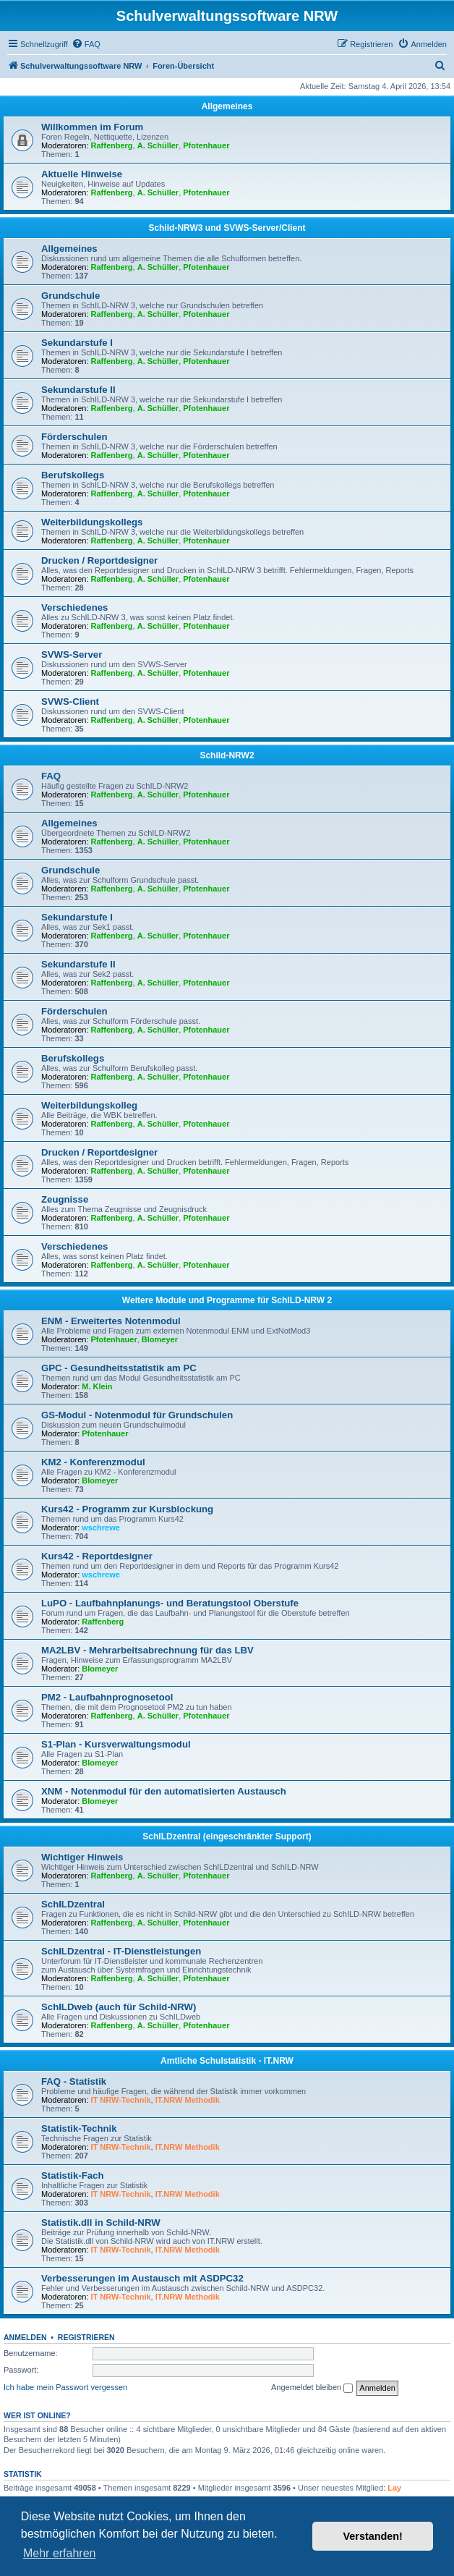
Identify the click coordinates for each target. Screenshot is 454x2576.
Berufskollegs (72, 475)
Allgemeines (227, 106)
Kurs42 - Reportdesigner (97, 1556)
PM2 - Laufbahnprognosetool (107, 1697)
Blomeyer (160, 1339)
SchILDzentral (73, 1904)
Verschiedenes (74, 607)
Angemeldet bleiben (312, 2388)
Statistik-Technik (79, 2128)
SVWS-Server (71, 654)
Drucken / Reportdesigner (99, 560)
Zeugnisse (64, 1199)
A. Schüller (158, 145)
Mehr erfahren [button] (59, 2553)
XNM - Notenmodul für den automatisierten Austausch (163, 1791)
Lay (394, 2487)
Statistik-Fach (72, 2175)
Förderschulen (74, 436)
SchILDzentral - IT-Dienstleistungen (121, 1951)
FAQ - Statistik (73, 2081)
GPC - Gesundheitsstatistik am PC (119, 1368)
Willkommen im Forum (92, 127)
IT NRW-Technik (121, 2100)
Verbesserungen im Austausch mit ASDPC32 (142, 2278)
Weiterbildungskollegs (91, 522)
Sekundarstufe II (78, 389)
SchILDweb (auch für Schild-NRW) (118, 2006)
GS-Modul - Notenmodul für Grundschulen (137, 1415)
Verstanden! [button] (373, 2536)
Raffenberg (112, 145)
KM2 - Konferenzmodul (93, 1462)
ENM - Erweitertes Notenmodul (111, 1320)
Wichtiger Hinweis (82, 1857)
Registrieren (86, 2337)
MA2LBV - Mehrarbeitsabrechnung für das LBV (147, 1650)
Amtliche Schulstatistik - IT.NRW (227, 2061)
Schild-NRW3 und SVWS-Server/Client (226, 228)
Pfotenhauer (206, 145)
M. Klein (97, 1386)
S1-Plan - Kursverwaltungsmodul (116, 1744)
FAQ (51, 776)
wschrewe (101, 1527)
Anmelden (25, 2337)
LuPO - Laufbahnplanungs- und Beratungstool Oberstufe (170, 1603)
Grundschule (70, 295)
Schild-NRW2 (227, 755)
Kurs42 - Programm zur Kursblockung (127, 1509)
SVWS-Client (70, 701)
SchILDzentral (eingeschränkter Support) (226, 1836)
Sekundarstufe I (77, 342)
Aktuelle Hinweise (81, 174)
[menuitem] (86, 44)
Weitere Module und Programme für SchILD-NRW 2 (227, 1300)
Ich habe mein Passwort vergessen (65, 2387)
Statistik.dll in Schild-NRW (100, 2222)
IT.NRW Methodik (187, 2100)
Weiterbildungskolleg (89, 1105)
